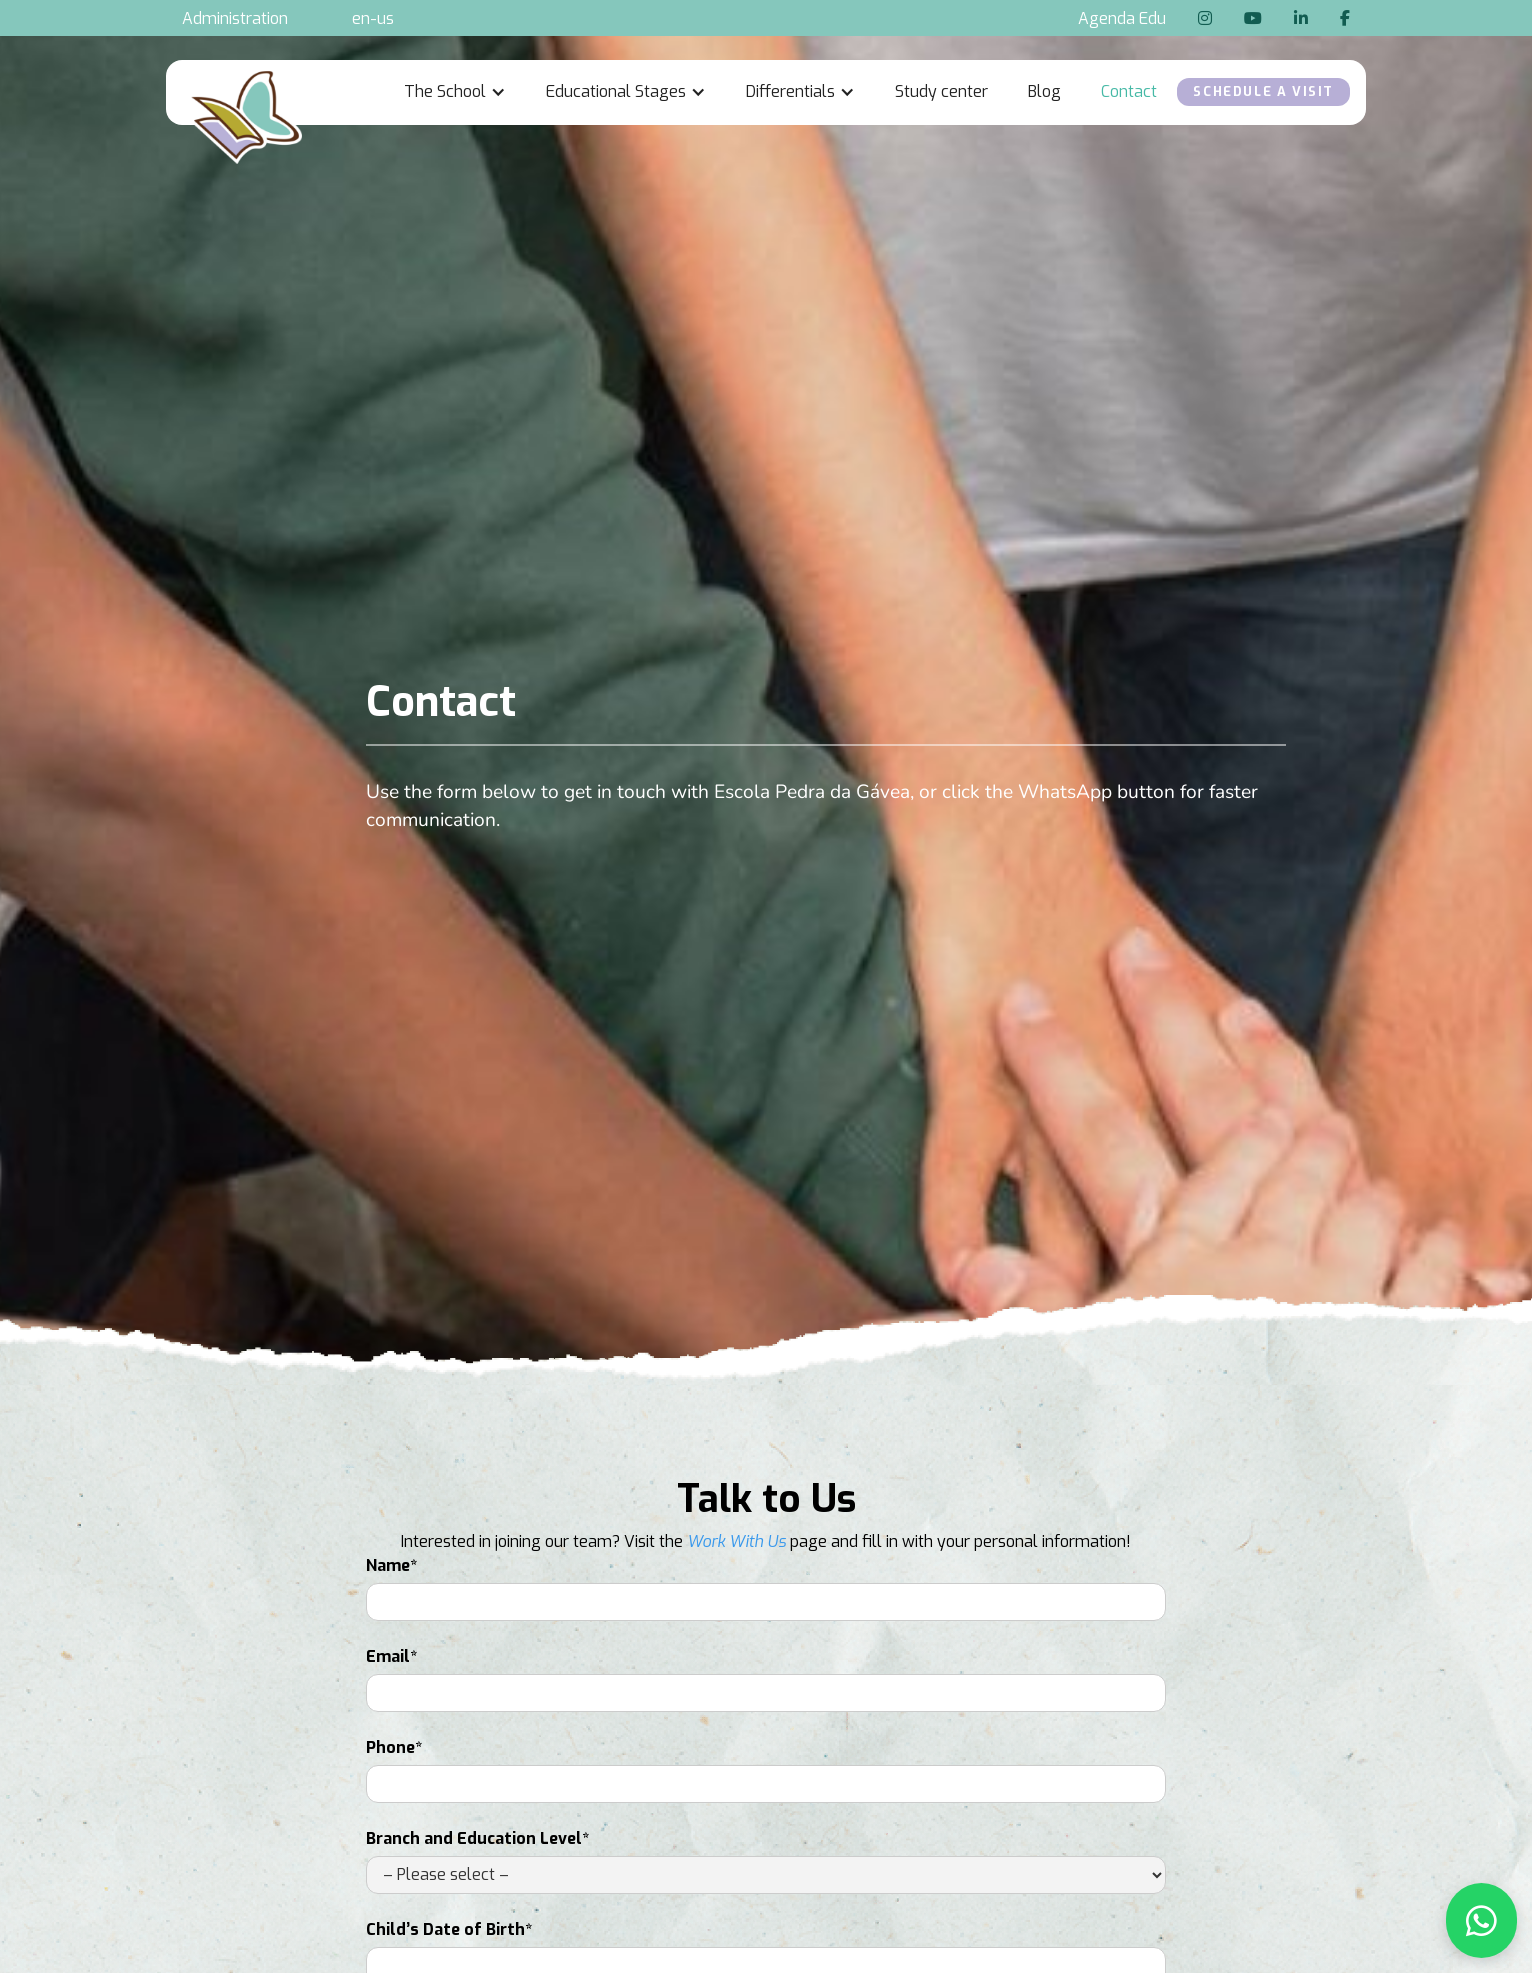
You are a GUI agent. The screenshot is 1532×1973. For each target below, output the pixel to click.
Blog (1044, 91)
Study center (941, 91)
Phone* (394, 1747)
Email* (391, 1656)
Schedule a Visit (1263, 91)
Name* (391, 1565)
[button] (455, 92)
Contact (1129, 91)
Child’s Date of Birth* (449, 1929)
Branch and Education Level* (477, 1838)
